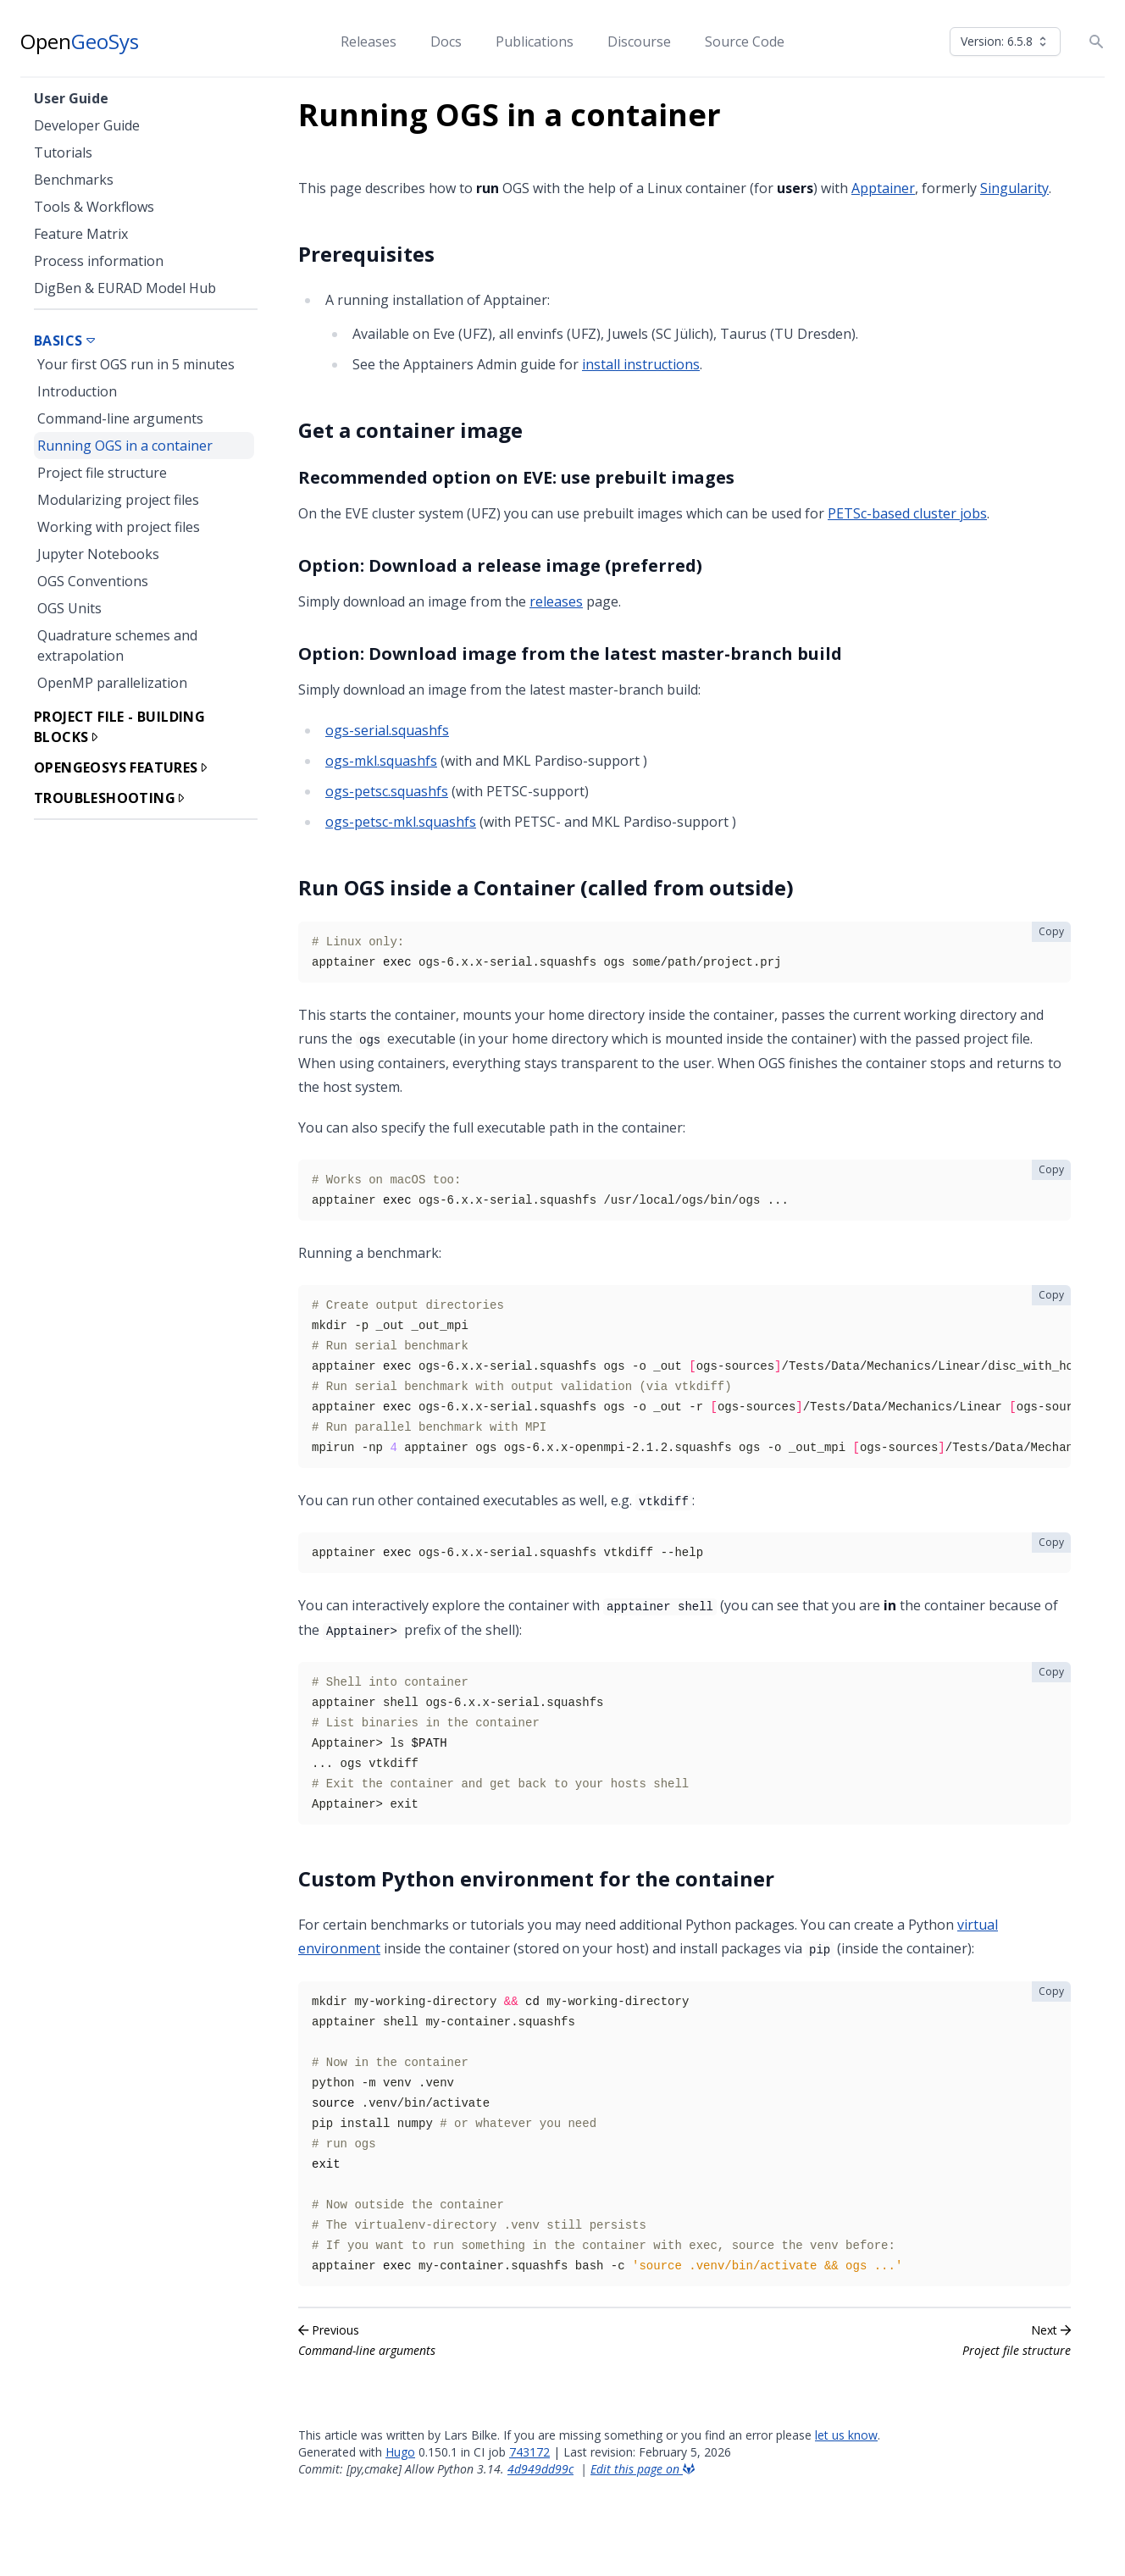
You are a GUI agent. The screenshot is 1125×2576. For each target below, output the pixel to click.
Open (79, 41)
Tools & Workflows (94, 206)
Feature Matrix (81, 233)
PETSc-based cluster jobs (907, 513)
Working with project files (118, 527)
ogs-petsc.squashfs (386, 791)
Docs (446, 41)
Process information (98, 261)
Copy (1051, 931)
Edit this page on (642, 2469)
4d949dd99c (540, 2469)
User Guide (71, 98)
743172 (529, 2452)
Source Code (744, 41)
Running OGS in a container (125, 445)
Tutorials (63, 152)
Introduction (77, 391)
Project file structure (102, 472)
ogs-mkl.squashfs (381, 760)
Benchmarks (74, 179)
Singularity (1014, 188)
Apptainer (883, 188)
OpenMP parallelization (112, 682)
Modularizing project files (118, 499)
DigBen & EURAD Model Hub (125, 288)
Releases (368, 41)
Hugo (400, 2452)
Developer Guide (87, 125)
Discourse (639, 41)
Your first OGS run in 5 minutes (136, 364)
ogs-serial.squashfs (387, 730)
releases (556, 601)
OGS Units (69, 608)
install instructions (641, 364)
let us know (846, 2435)
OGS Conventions (92, 581)
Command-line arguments (120, 418)
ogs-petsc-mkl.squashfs (400, 821)
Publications (535, 41)
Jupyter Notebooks (98, 554)
